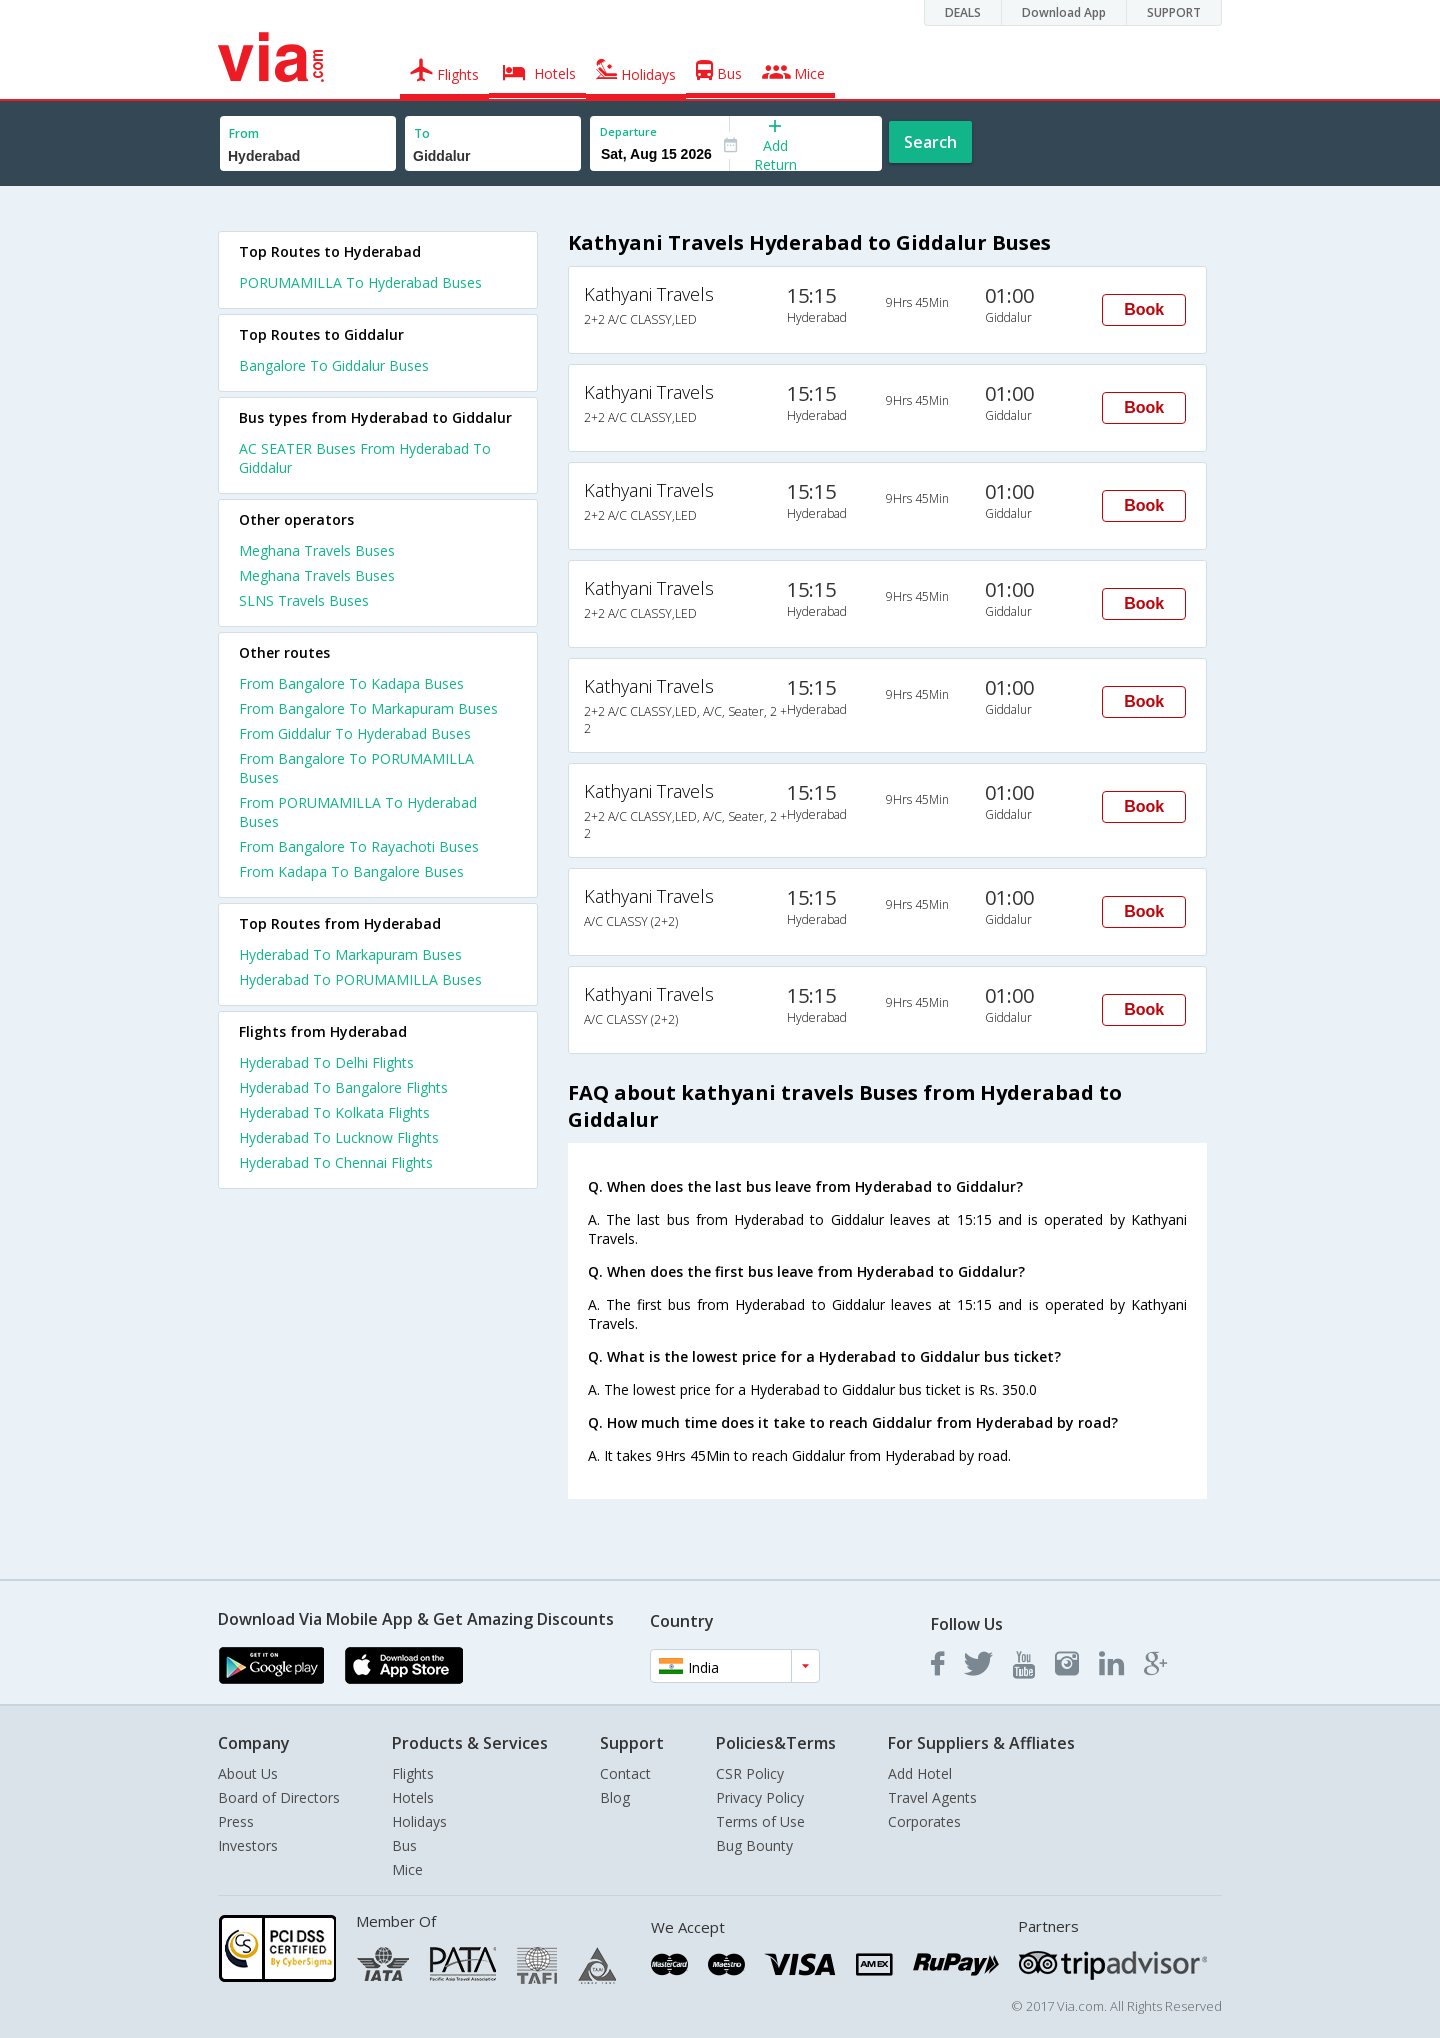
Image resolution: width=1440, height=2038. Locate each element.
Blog (615, 1797)
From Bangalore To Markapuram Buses (368, 708)
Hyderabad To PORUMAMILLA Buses (360, 979)
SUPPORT (1174, 12)
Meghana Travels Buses (317, 550)
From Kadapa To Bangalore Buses (351, 871)
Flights (413, 1773)
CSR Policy (750, 1773)
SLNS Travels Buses (304, 600)
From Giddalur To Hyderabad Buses (355, 733)
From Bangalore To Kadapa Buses (351, 683)
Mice (407, 1869)
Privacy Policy (760, 1797)
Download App (1064, 12)
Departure (628, 131)
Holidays (419, 1821)
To (422, 133)
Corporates (924, 1821)
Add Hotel (920, 1773)
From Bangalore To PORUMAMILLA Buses (356, 768)
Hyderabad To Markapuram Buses (350, 954)
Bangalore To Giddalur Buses (334, 365)
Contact (625, 1773)
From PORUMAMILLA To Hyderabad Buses (358, 812)
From (244, 133)
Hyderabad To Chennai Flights (336, 1162)
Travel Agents (932, 1797)
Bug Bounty (754, 1845)
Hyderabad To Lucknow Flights (339, 1137)
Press (236, 1821)
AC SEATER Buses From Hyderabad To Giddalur (365, 458)
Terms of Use (760, 1821)
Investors (248, 1845)
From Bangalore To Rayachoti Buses (359, 846)
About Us (248, 1773)
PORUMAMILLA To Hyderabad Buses (360, 282)
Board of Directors (279, 1797)
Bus (404, 1845)
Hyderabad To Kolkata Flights (334, 1112)
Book (1144, 309)
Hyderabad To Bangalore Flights (343, 1087)
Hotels (413, 1797)
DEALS (963, 12)
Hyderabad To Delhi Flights (326, 1062)
